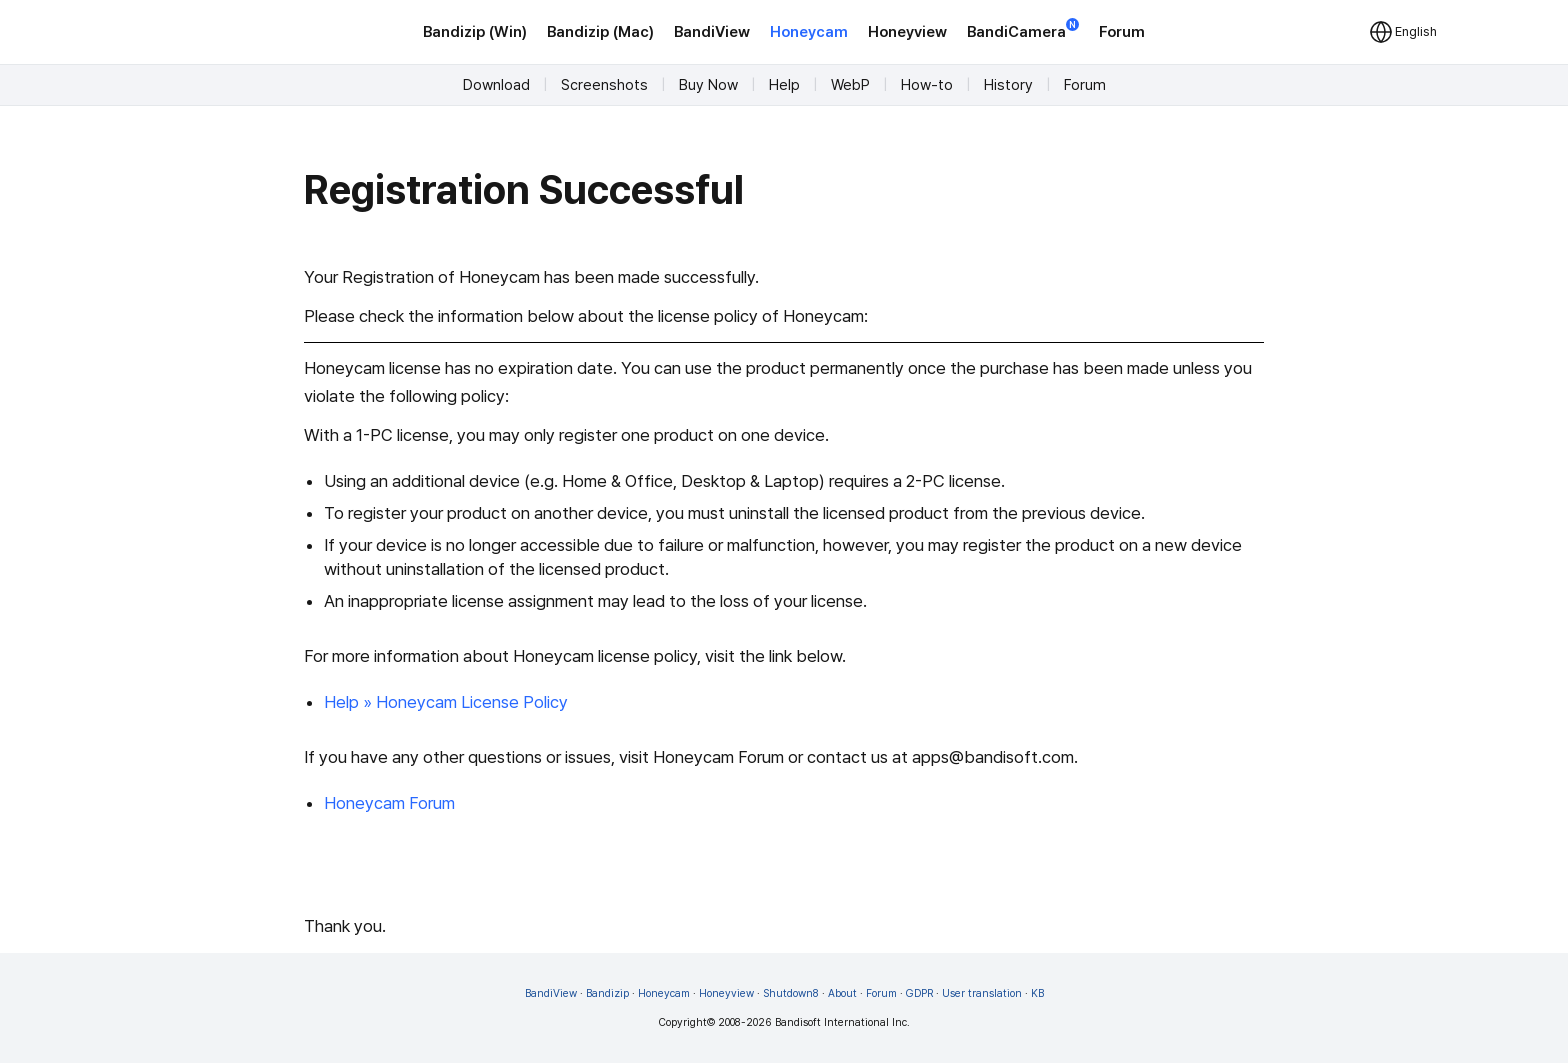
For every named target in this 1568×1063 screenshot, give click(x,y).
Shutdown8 (791, 993)
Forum (1122, 32)
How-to (927, 85)
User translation (982, 993)
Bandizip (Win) (475, 32)
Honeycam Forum (389, 803)
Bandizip (607, 993)
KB (1037, 993)
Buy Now (708, 85)
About (842, 993)
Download (496, 85)
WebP (850, 85)
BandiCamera (1023, 30)
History (1008, 85)
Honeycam (809, 32)
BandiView (712, 32)
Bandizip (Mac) (600, 32)
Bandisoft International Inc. (842, 1022)
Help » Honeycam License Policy (446, 702)
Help (784, 85)
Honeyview (907, 32)
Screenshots (604, 85)
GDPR (919, 993)
